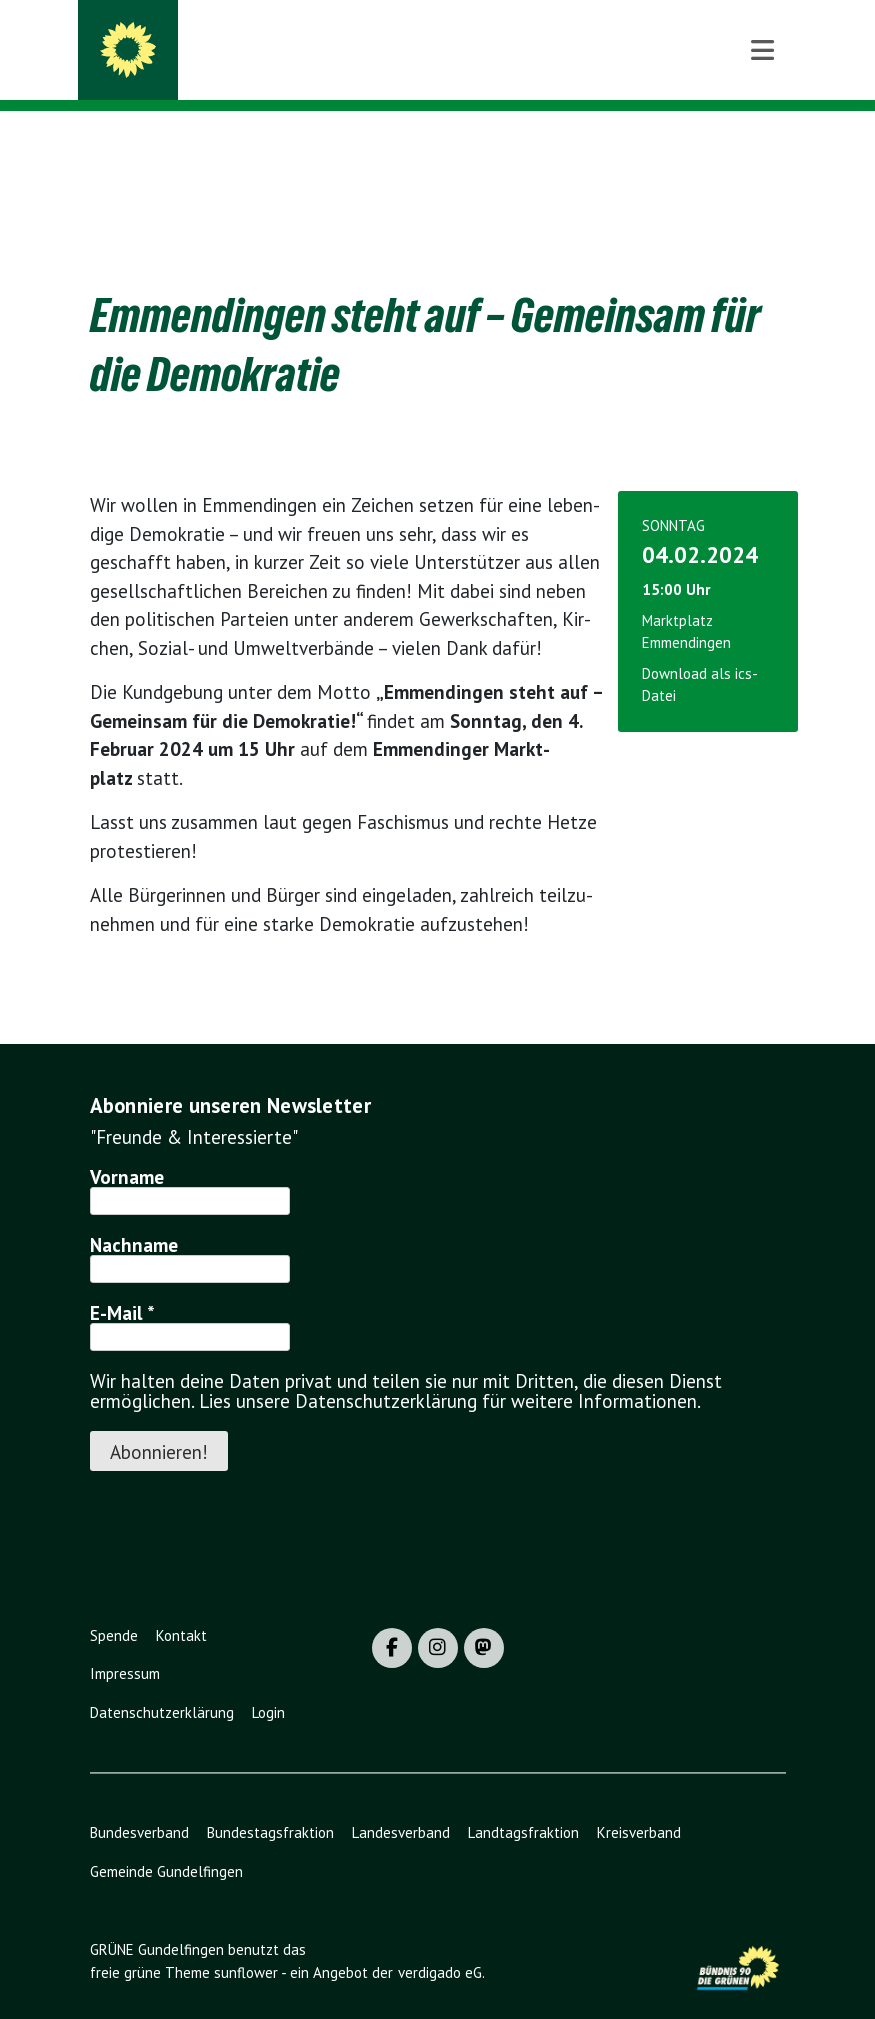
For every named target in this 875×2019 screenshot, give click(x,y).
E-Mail (122, 1282)
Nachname (134, 1214)
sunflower (246, 1941)
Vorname (127, 1146)
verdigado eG (440, 1941)
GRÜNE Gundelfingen (272, 42)
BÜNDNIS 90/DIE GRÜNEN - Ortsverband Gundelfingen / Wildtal (449, 70)
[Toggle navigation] (762, 143)
